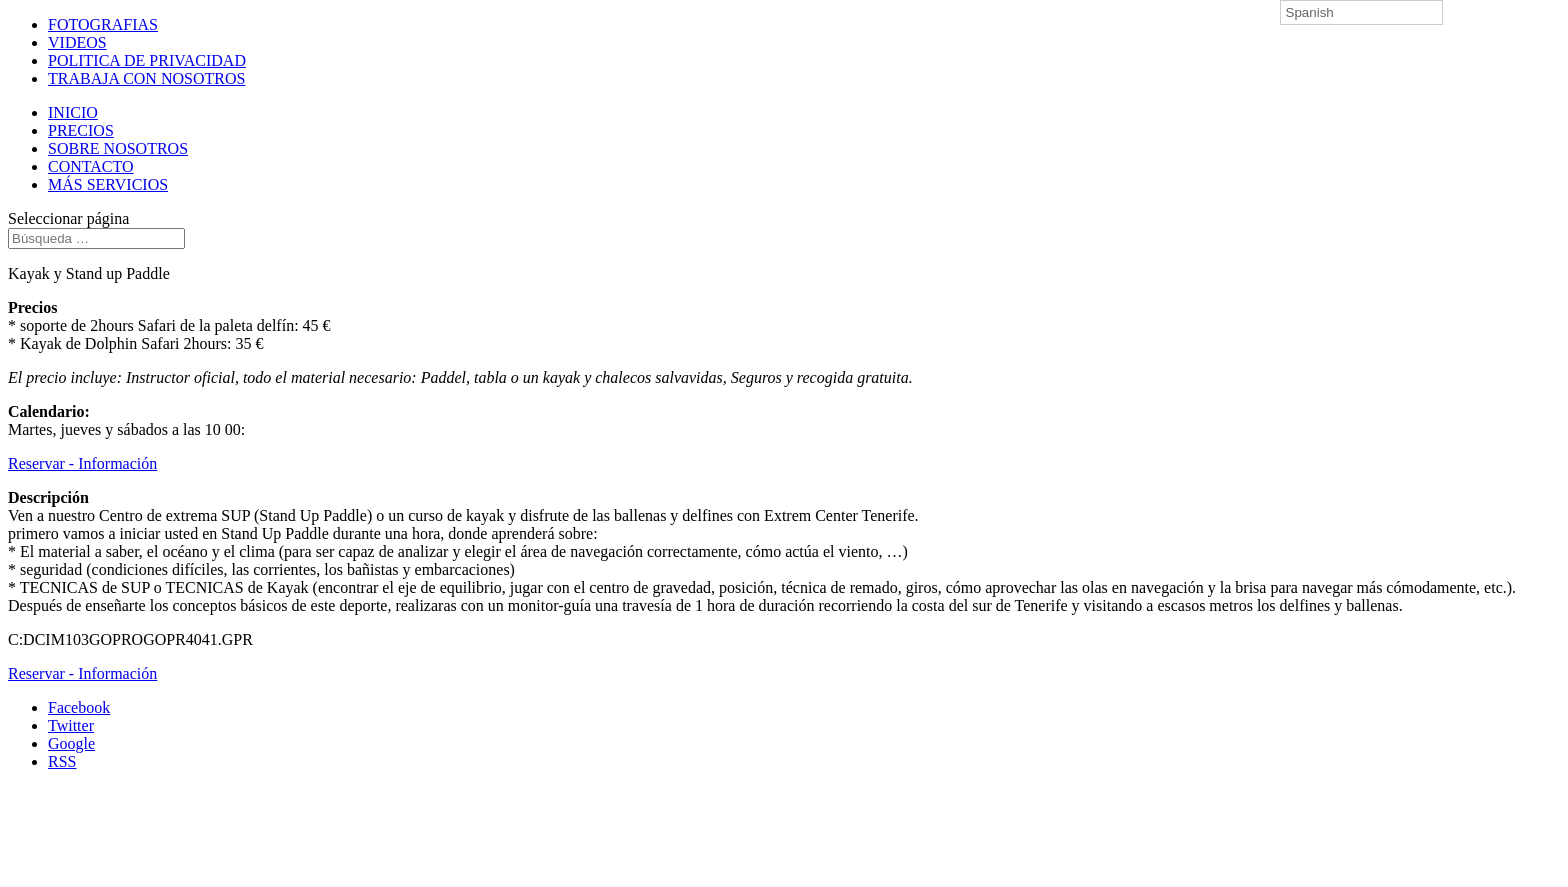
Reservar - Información (82, 463)
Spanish (1310, 12)
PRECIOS (81, 130)
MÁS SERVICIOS (108, 184)
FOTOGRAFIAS (103, 24)
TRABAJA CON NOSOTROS (146, 78)
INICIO (73, 112)
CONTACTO (91, 166)
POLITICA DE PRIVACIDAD (147, 60)
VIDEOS (77, 42)
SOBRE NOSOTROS (118, 148)
